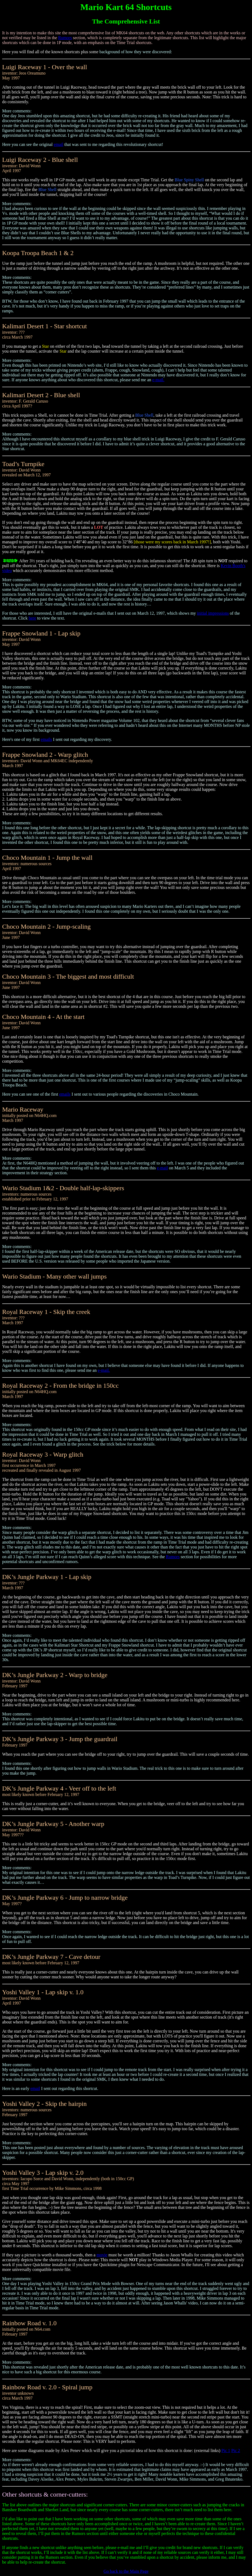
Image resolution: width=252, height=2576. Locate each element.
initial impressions (213, 613)
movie (102, 2255)
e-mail (162, 1168)
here (32, 618)
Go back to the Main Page (126, 2571)
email (58, 144)
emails (46, 739)
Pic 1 (226, 2450)
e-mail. (158, 379)
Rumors (65, 37)
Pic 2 (235, 2450)
